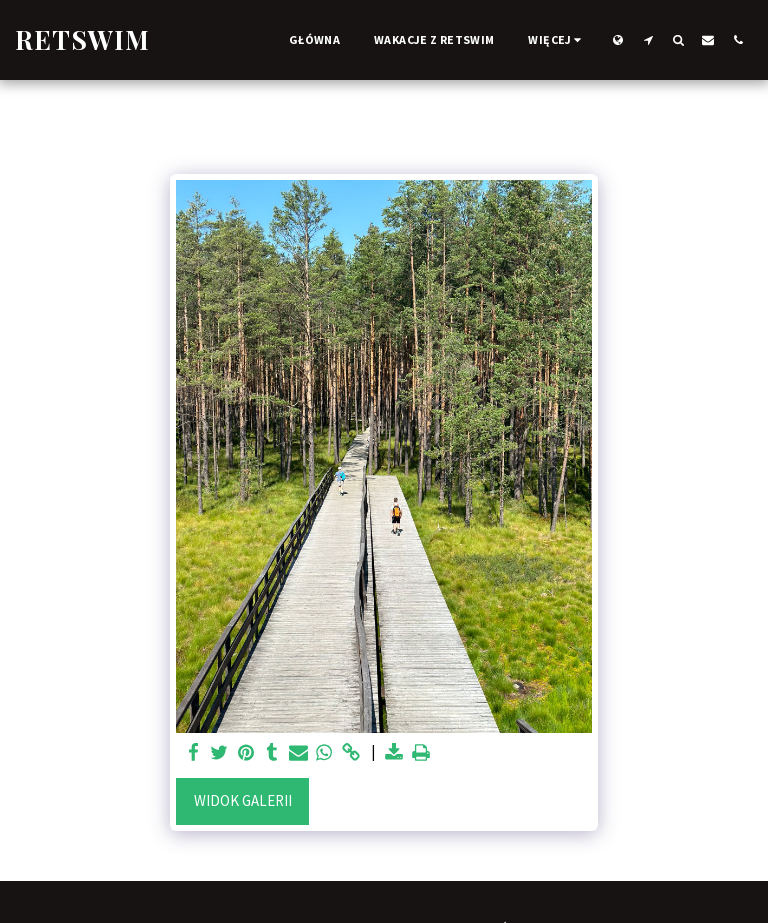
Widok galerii (243, 800)
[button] (648, 39)
